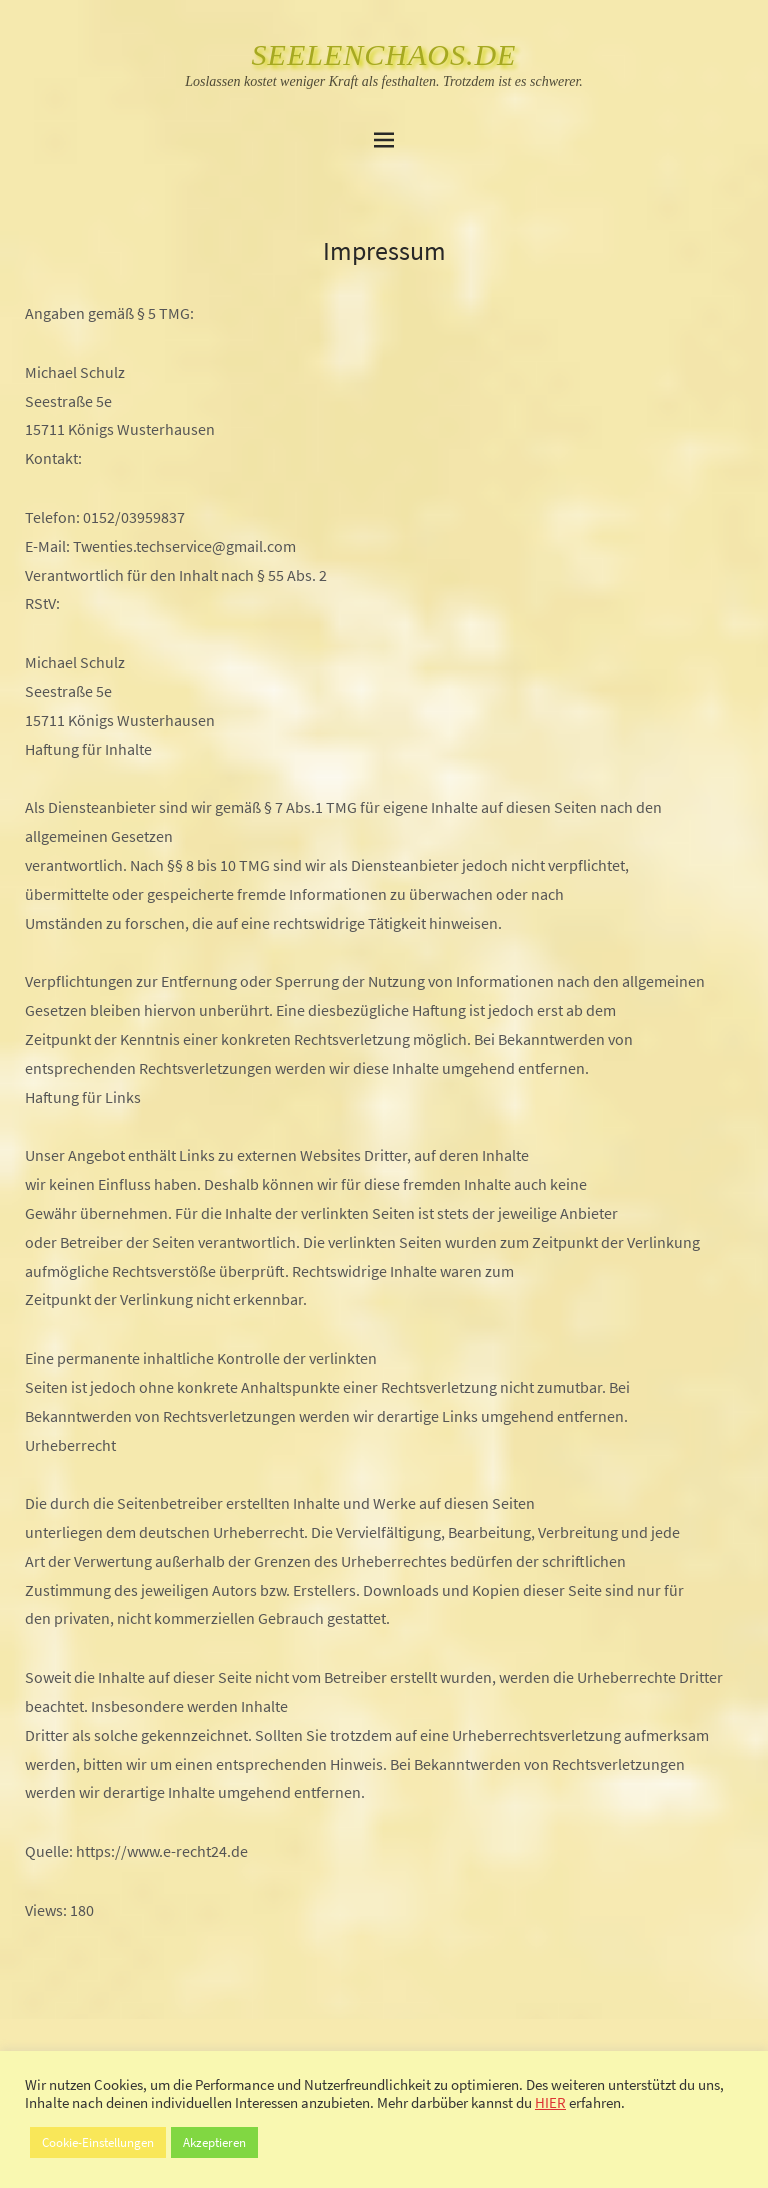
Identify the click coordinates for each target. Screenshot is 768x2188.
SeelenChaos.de (384, 54)
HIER (550, 2103)
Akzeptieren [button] (214, 2142)
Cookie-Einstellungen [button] (98, 2142)
